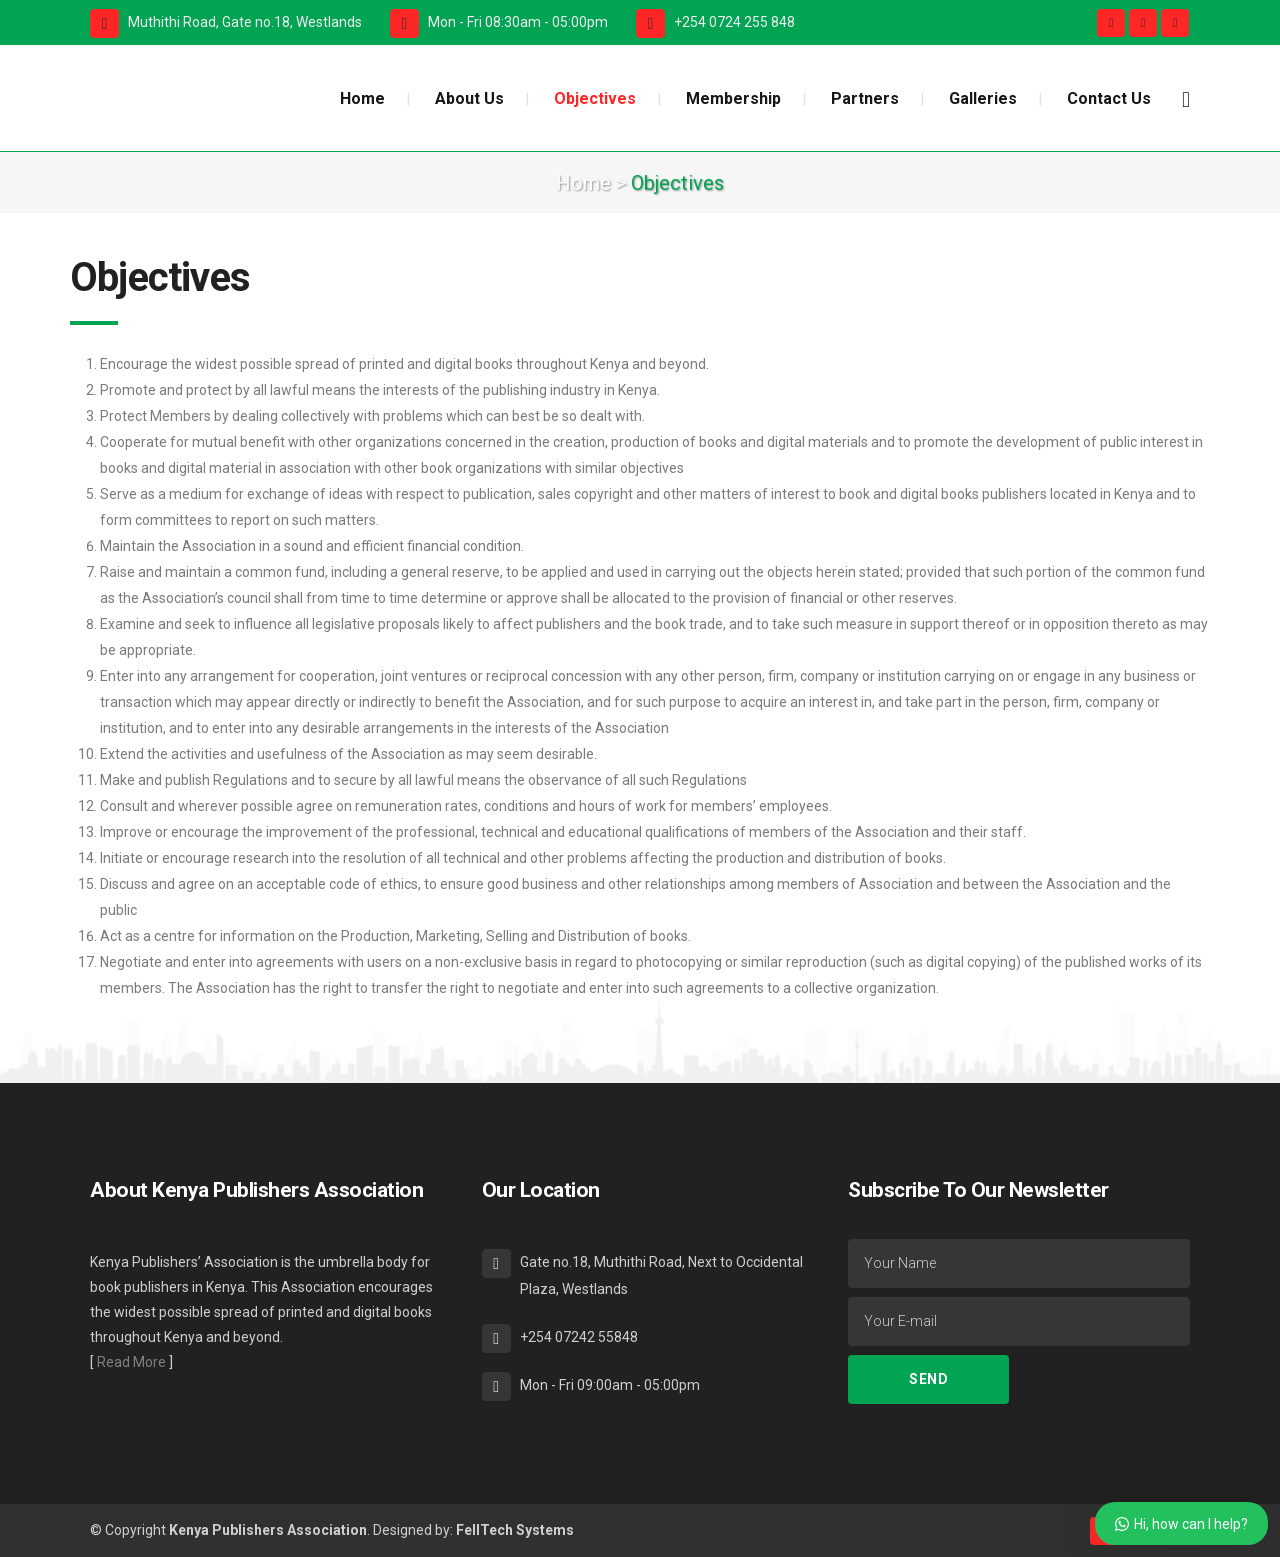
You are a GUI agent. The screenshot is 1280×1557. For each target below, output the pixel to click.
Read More (131, 1362)
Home (583, 183)
